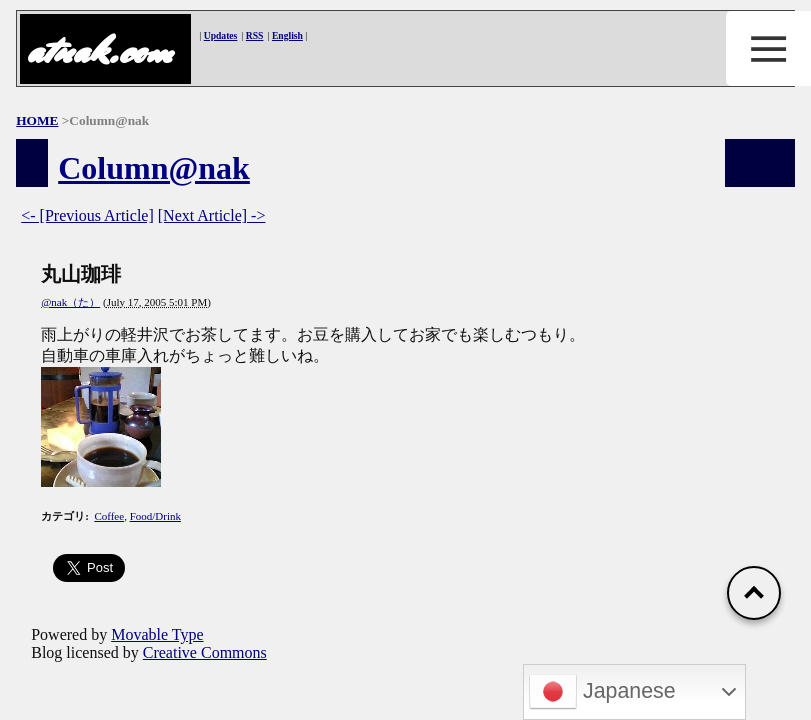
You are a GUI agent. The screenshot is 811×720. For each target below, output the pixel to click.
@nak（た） (70, 302)
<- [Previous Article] (87, 215)
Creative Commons (205, 652)
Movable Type (157, 634)
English (287, 35)
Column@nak (154, 168)
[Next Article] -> (212, 215)
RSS (255, 35)
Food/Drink (155, 516)
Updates (221, 35)
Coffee (109, 516)
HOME (37, 120)
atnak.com (99, 50)
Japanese (602, 692)
